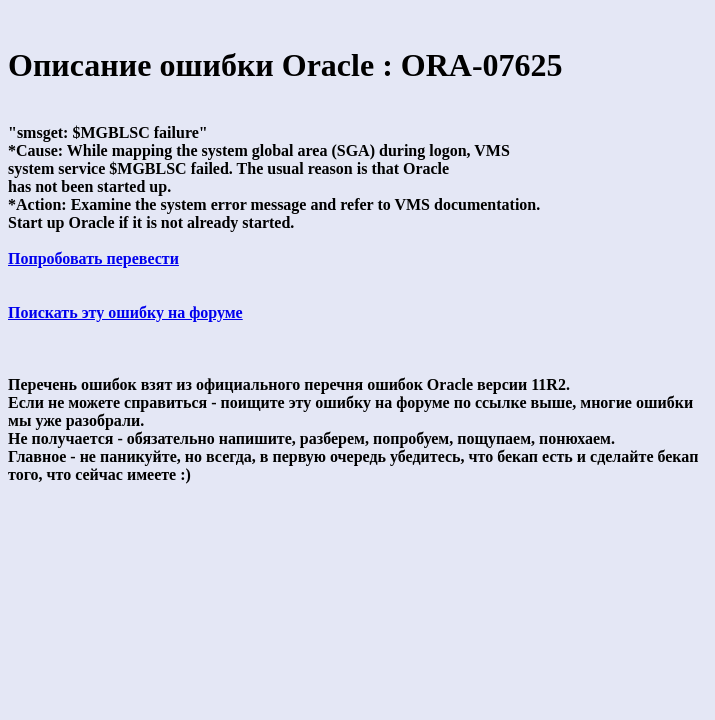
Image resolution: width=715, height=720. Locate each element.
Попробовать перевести (93, 258)
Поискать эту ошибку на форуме (125, 312)
